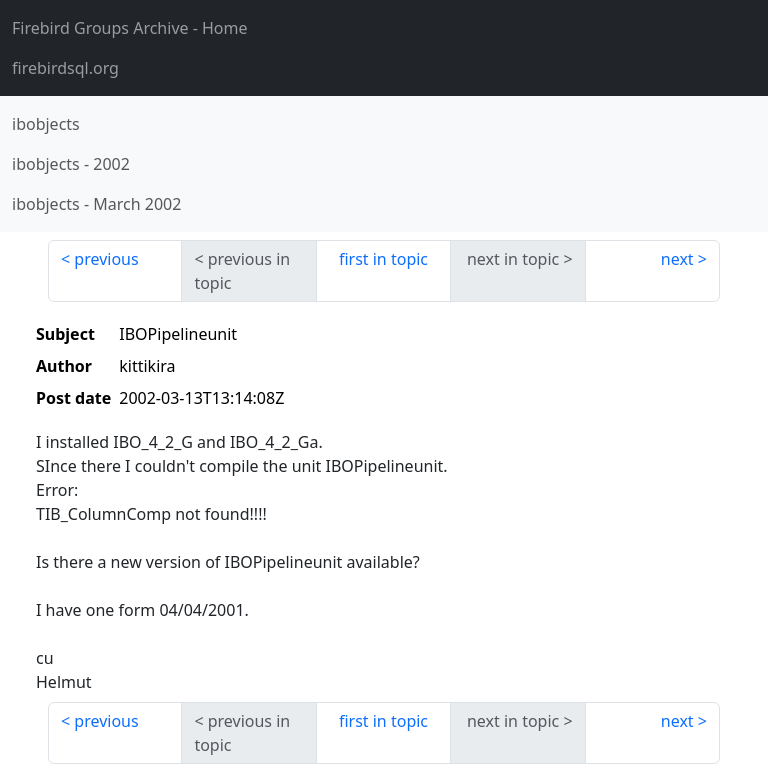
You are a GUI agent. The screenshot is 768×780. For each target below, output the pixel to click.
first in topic (383, 259)
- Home (130, 28)
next (677, 259)
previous (106, 259)
